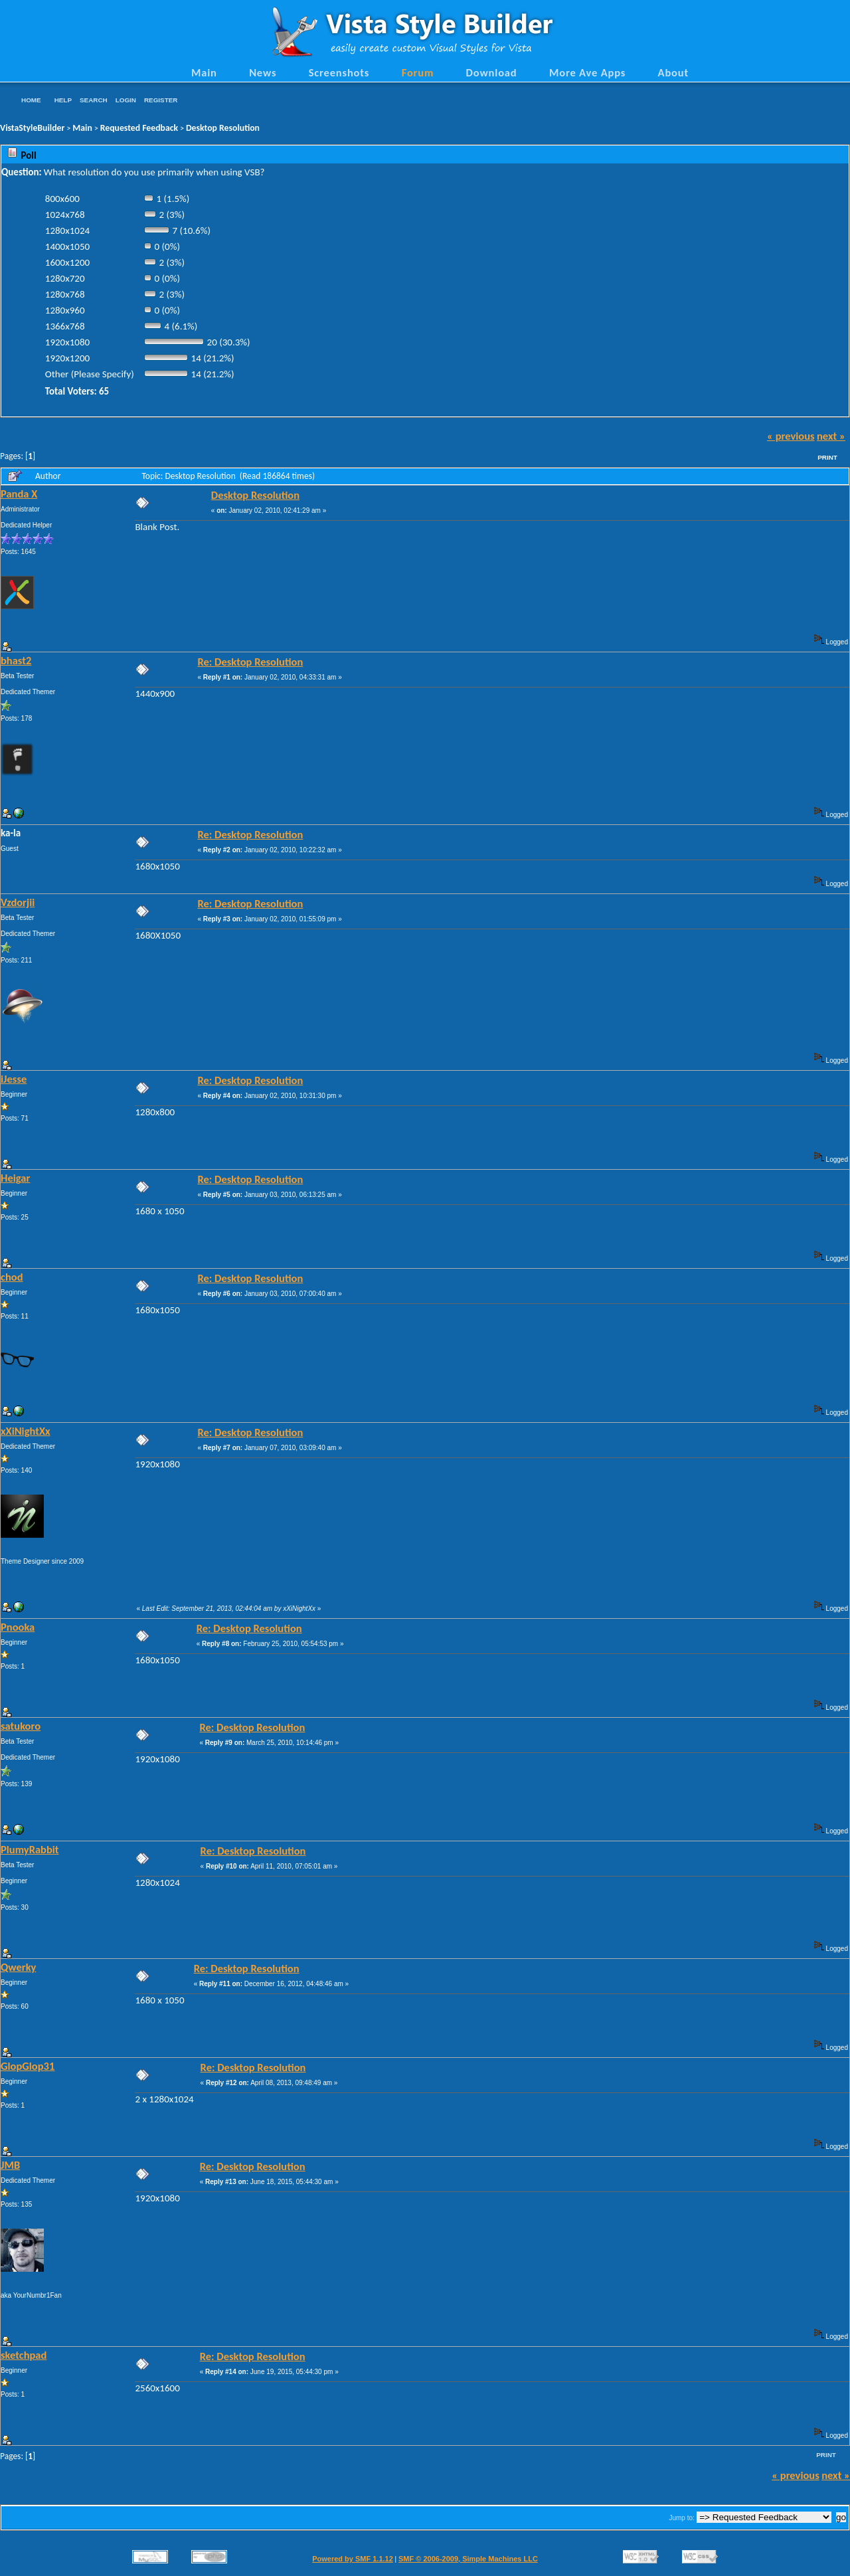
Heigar (15, 1177)
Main (204, 72)
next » (831, 435)
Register (160, 100)
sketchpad (23, 2354)
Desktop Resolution (223, 128)
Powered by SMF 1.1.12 (352, 2559)
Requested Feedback (139, 128)
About (673, 72)
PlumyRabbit (30, 1849)
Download (491, 72)
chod (12, 1276)
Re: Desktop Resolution (250, 661)
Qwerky (18, 1967)
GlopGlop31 (27, 2065)
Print (827, 457)
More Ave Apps (587, 72)
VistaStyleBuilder (32, 128)
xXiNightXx (25, 1430)
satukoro (21, 1725)
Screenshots (339, 72)
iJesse (14, 1078)
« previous (791, 435)
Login (126, 100)
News (262, 72)
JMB (10, 2164)
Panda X (19, 493)
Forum (418, 72)
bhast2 (16, 660)
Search (94, 100)
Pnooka (18, 1626)
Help (63, 100)
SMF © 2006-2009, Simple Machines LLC (468, 2559)
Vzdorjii (18, 902)
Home (31, 100)
